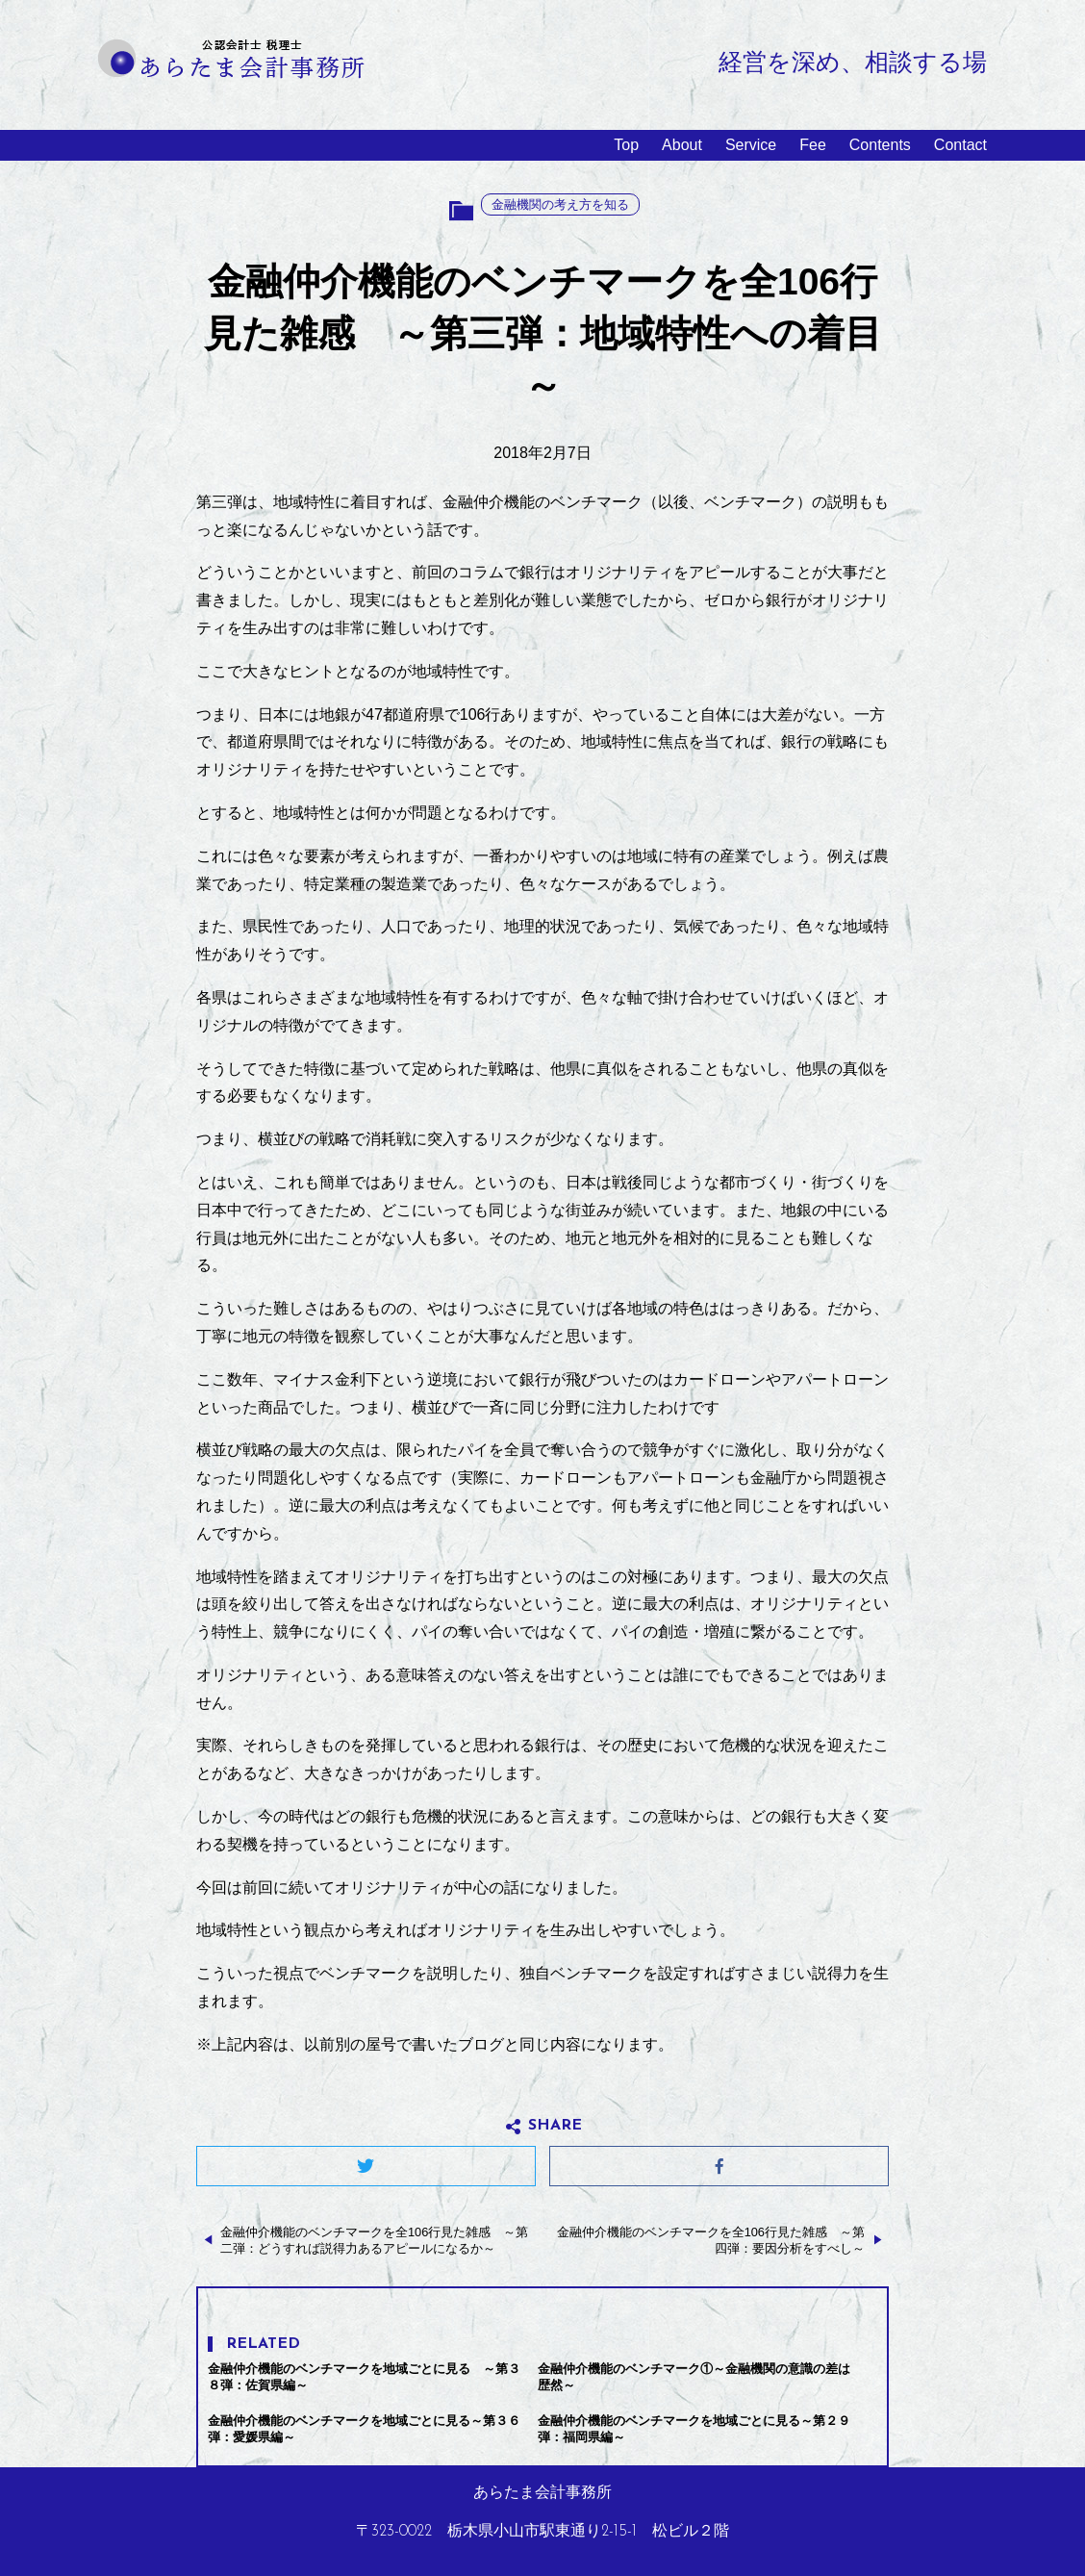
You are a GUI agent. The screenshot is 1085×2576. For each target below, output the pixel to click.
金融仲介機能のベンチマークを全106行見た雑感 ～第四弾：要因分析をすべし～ (711, 2240)
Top (626, 145)
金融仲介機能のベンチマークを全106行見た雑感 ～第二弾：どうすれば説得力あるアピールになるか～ (374, 2240)
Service (750, 145)
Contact (960, 145)
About (682, 145)
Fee (812, 145)
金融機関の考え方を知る (560, 204)
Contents (880, 145)
